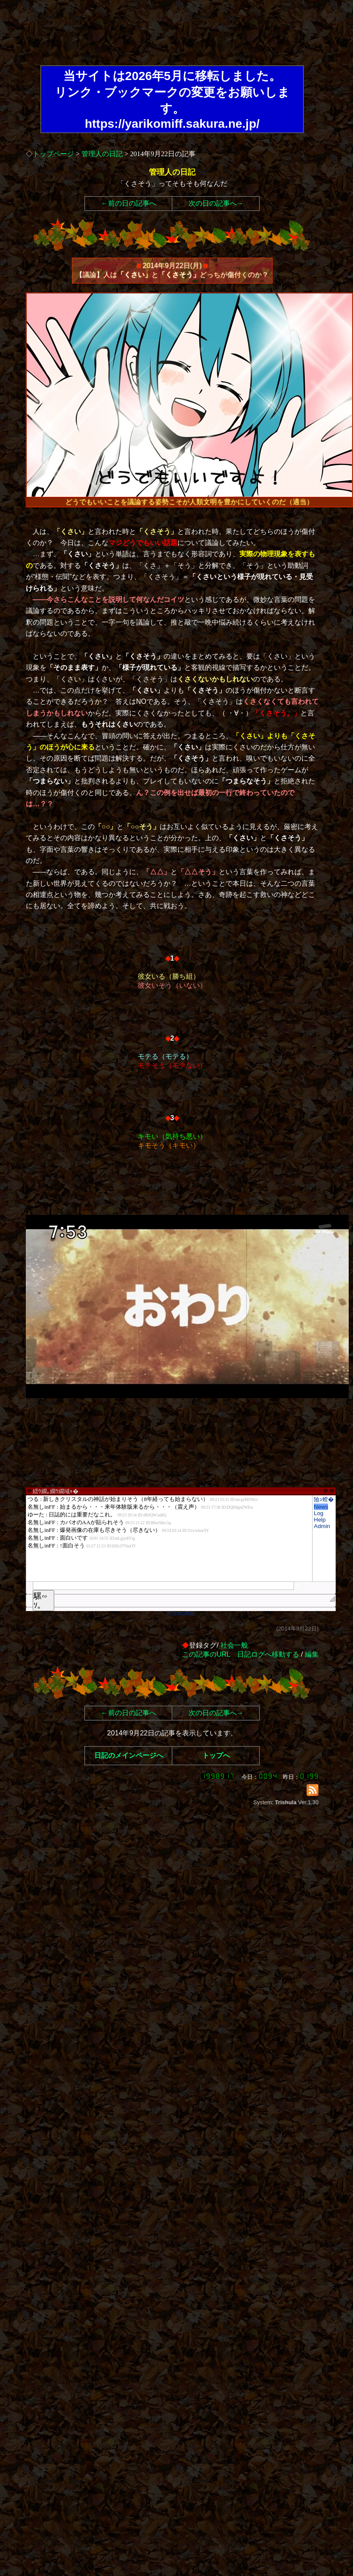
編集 (312, 1654)
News (321, 1507)
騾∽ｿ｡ (40, 1601)
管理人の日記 (102, 153)
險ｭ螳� (324, 1499)
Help (319, 1519)
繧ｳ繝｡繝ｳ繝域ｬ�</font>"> (169, 1538)
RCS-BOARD (181, 1613)
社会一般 (234, 1645)
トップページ (53, 153)
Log (318, 1513)
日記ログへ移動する (268, 1654)
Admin (322, 1526)
